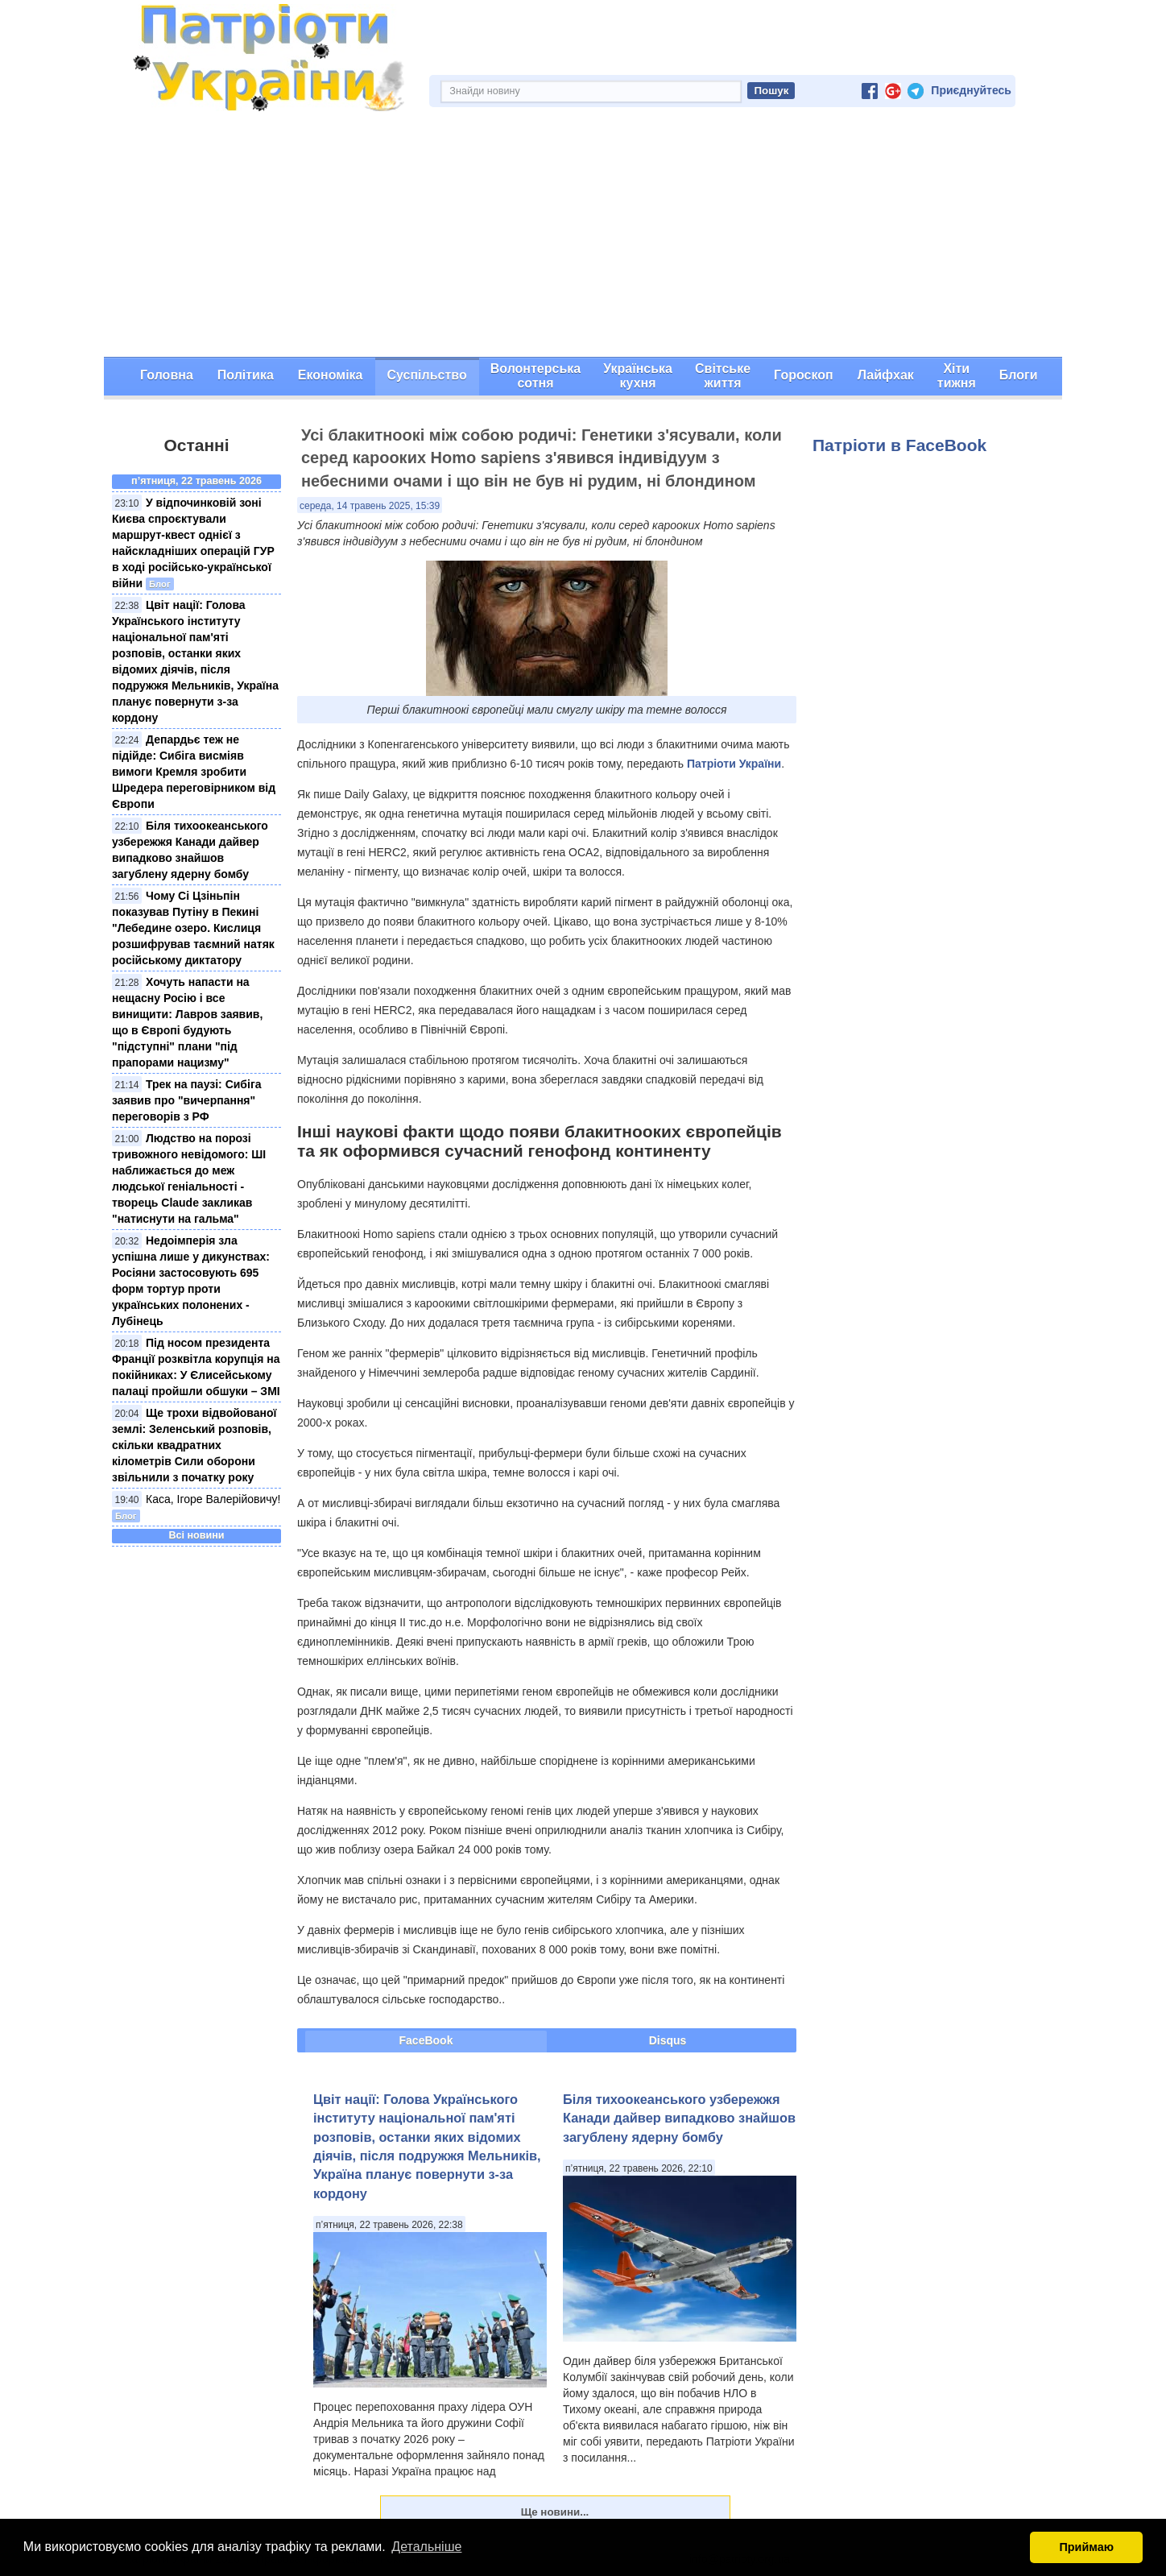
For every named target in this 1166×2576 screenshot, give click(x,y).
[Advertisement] (583, 236)
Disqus (668, 2040)
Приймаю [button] (1086, 2547)
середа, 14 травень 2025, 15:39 (370, 505)
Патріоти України (734, 763)
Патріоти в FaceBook (899, 445)
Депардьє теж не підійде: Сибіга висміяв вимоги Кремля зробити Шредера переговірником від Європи (193, 771)
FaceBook (426, 2040)
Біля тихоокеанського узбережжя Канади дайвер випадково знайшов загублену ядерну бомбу (679, 2118)
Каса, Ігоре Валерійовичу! (213, 1499)
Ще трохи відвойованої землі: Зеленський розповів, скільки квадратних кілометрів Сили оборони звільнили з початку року (194, 1445)
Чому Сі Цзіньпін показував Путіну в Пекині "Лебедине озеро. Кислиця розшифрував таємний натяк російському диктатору (193, 928)
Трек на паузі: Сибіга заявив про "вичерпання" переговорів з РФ (187, 1100)
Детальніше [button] (426, 2546)
